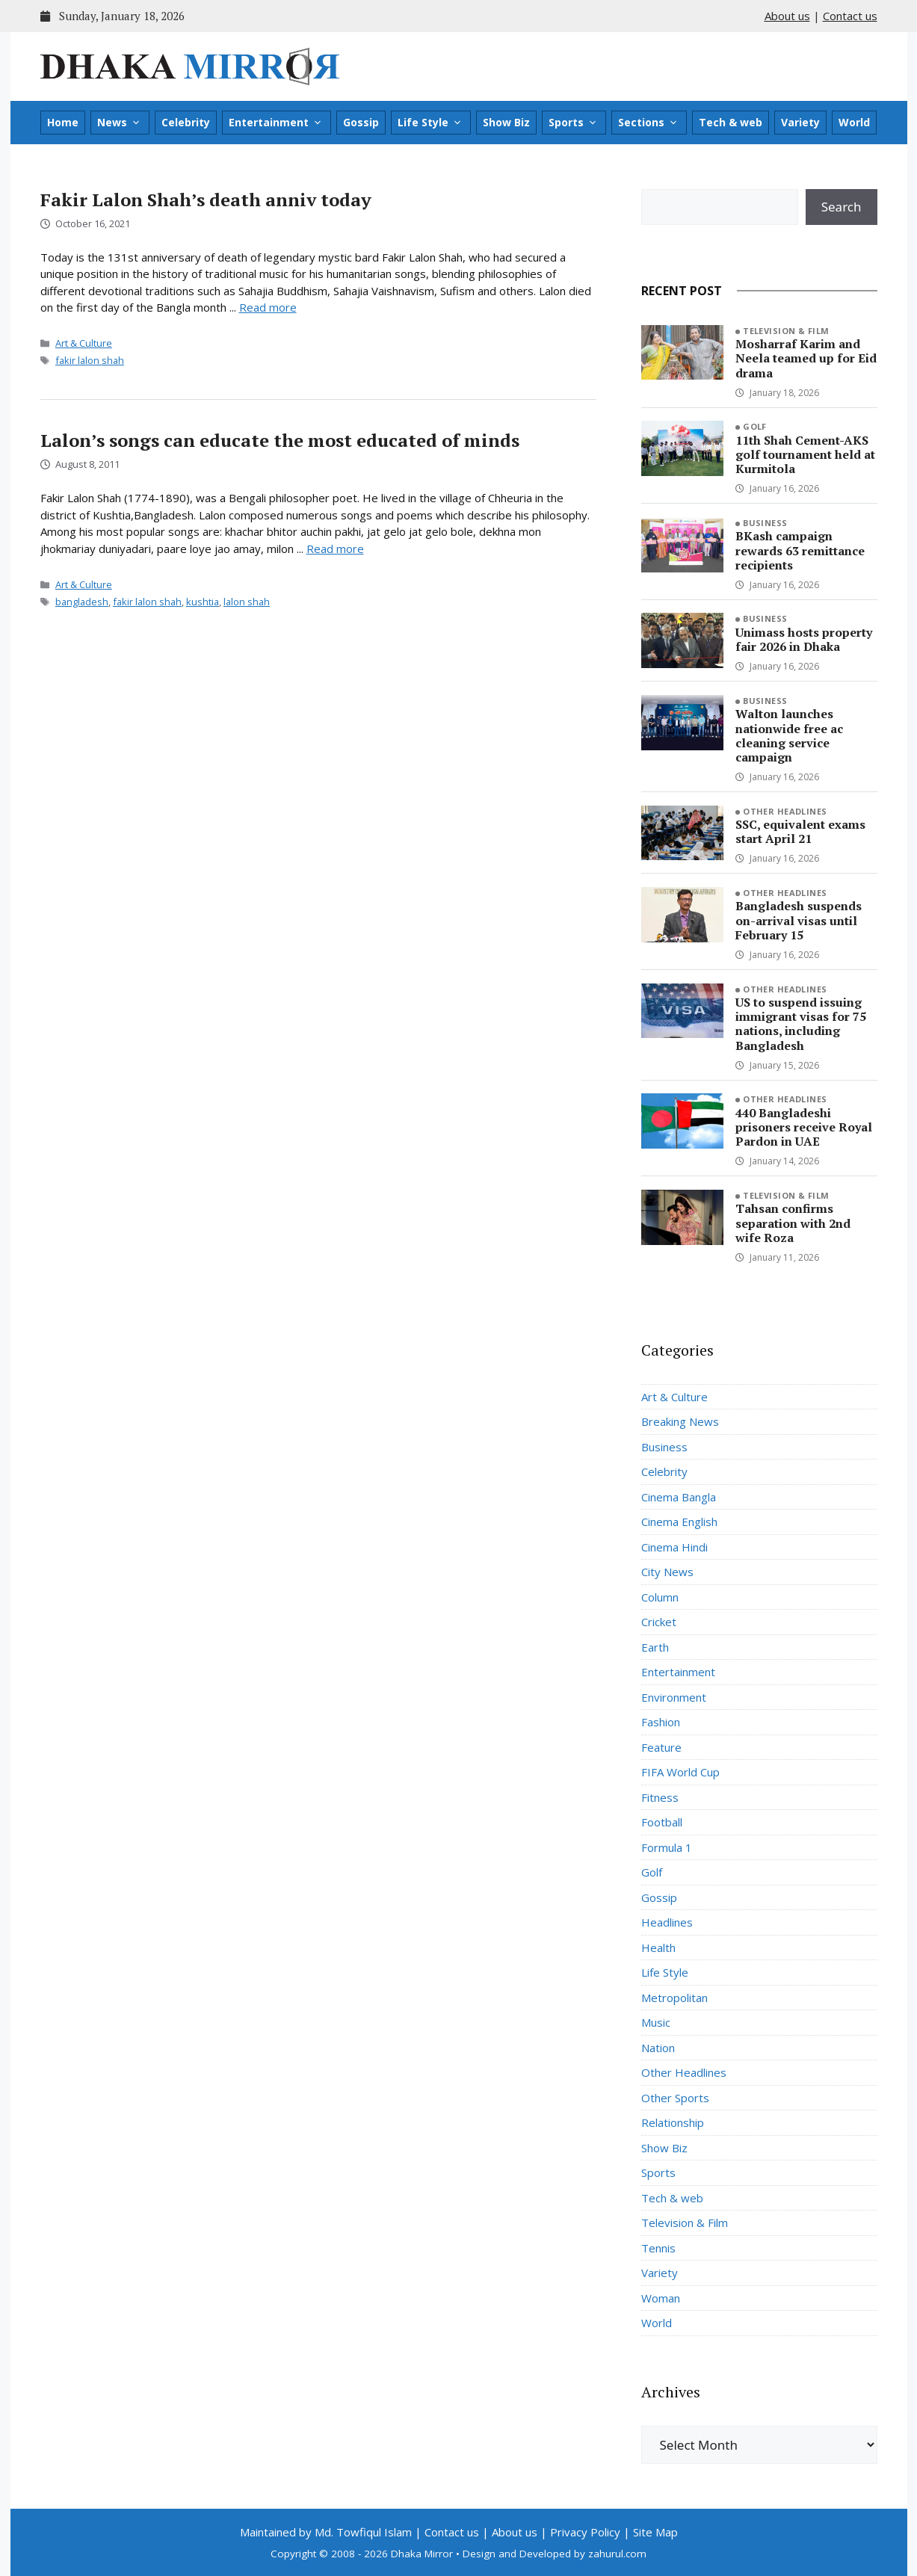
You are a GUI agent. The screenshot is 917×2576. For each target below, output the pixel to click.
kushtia (202, 601)
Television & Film (786, 330)
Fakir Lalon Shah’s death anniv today (205, 199)
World (854, 122)
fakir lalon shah (89, 360)
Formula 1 (666, 1847)
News (119, 122)
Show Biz (506, 122)
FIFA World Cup (680, 1771)
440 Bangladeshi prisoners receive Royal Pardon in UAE (803, 1127)
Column (660, 1597)
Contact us (850, 15)
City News (667, 1571)
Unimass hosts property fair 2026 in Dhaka (803, 639)
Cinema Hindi (674, 1546)
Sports (573, 122)
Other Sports (675, 2097)
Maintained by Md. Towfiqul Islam (326, 2531)
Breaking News (680, 1421)
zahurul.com (617, 2553)
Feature (661, 1747)
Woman (660, 2298)
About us (787, 15)
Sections (648, 122)
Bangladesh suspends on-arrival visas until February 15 (798, 920)
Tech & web (730, 122)
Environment (673, 1697)
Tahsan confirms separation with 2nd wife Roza (792, 1222)
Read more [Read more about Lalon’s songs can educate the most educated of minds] (335, 548)
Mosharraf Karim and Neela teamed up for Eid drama (806, 358)
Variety (800, 122)
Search (841, 206)
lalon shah (246, 601)
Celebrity (185, 122)
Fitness (660, 1797)
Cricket (658, 1621)
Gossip (361, 122)
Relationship (672, 2122)
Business (765, 522)
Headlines (667, 1922)
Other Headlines (785, 811)
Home (62, 122)
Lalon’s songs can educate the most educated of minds (279, 440)
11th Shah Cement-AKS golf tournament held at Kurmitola (805, 454)
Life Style (430, 122)
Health (658, 1947)
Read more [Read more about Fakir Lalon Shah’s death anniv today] (268, 307)
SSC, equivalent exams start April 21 (800, 831)
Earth (655, 1647)
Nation (658, 2047)
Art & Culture (83, 343)
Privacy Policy (585, 2531)
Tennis (658, 2247)
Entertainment (276, 122)
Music (655, 2022)
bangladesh (81, 601)
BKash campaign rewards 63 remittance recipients (800, 550)
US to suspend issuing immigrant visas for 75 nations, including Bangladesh (800, 1024)
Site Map (655, 2531)
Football (661, 1821)
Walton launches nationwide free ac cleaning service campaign (789, 735)
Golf (755, 426)
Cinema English (679, 1521)
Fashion (660, 1721)
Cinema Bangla (678, 1496)
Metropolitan (674, 1997)
